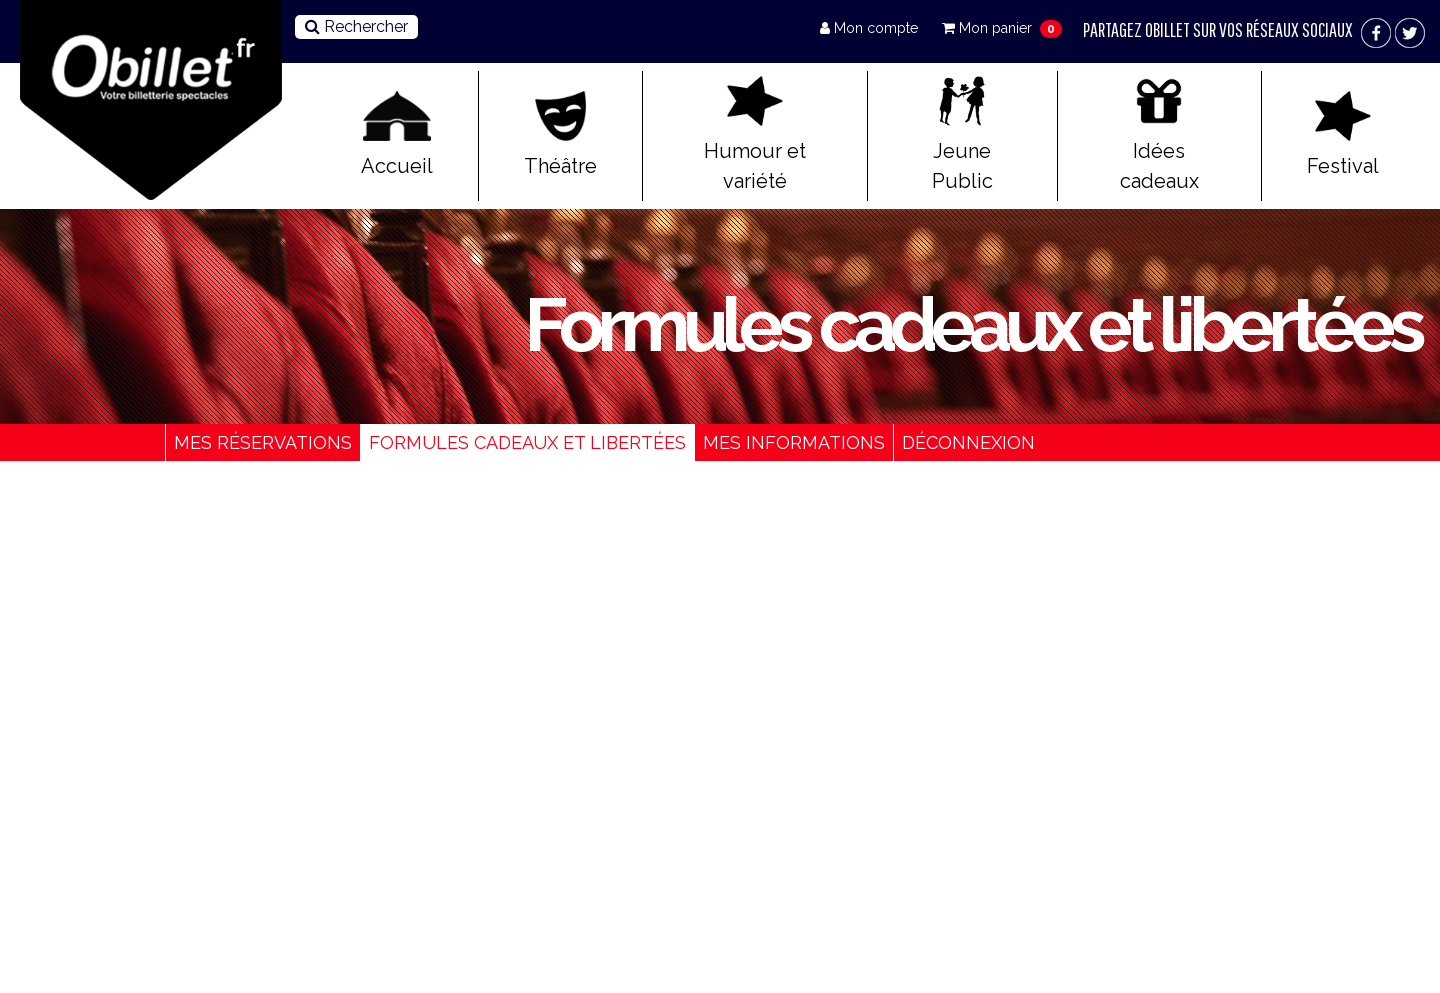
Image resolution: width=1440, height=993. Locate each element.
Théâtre (560, 134)
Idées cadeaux (1159, 134)
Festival (1343, 134)
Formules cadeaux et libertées (527, 442)
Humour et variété (755, 134)
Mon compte (871, 28)
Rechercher (356, 26)
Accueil (397, 134)
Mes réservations (263, 442)
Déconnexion (968, 442)
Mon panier (989, 28)
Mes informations (794, 442)
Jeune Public (962, 134)
